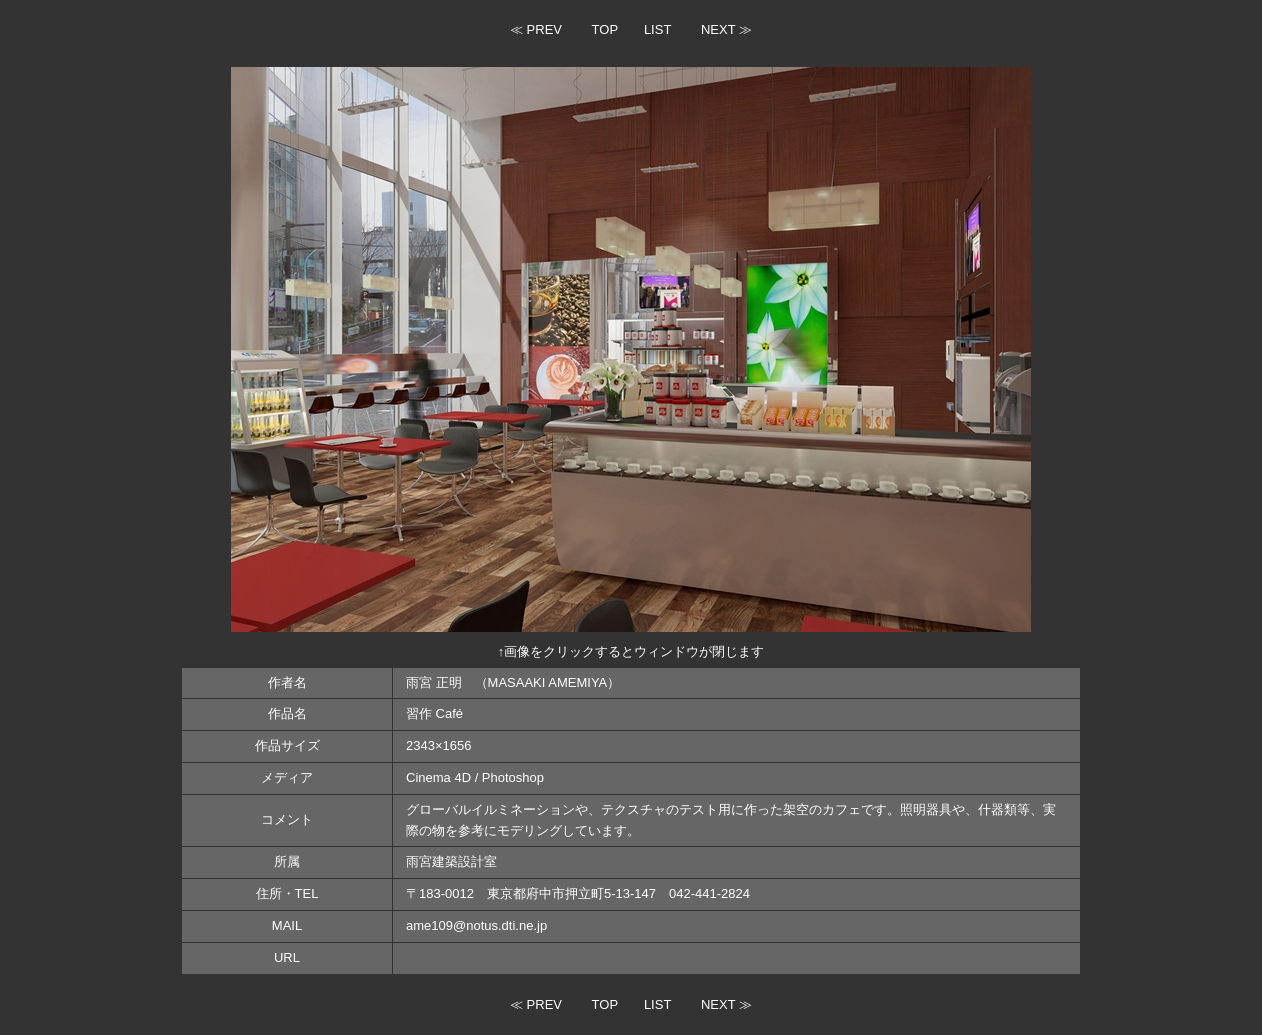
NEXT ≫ (726, 29)
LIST (657, 29)
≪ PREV (536, 29)
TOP (605, 29)
